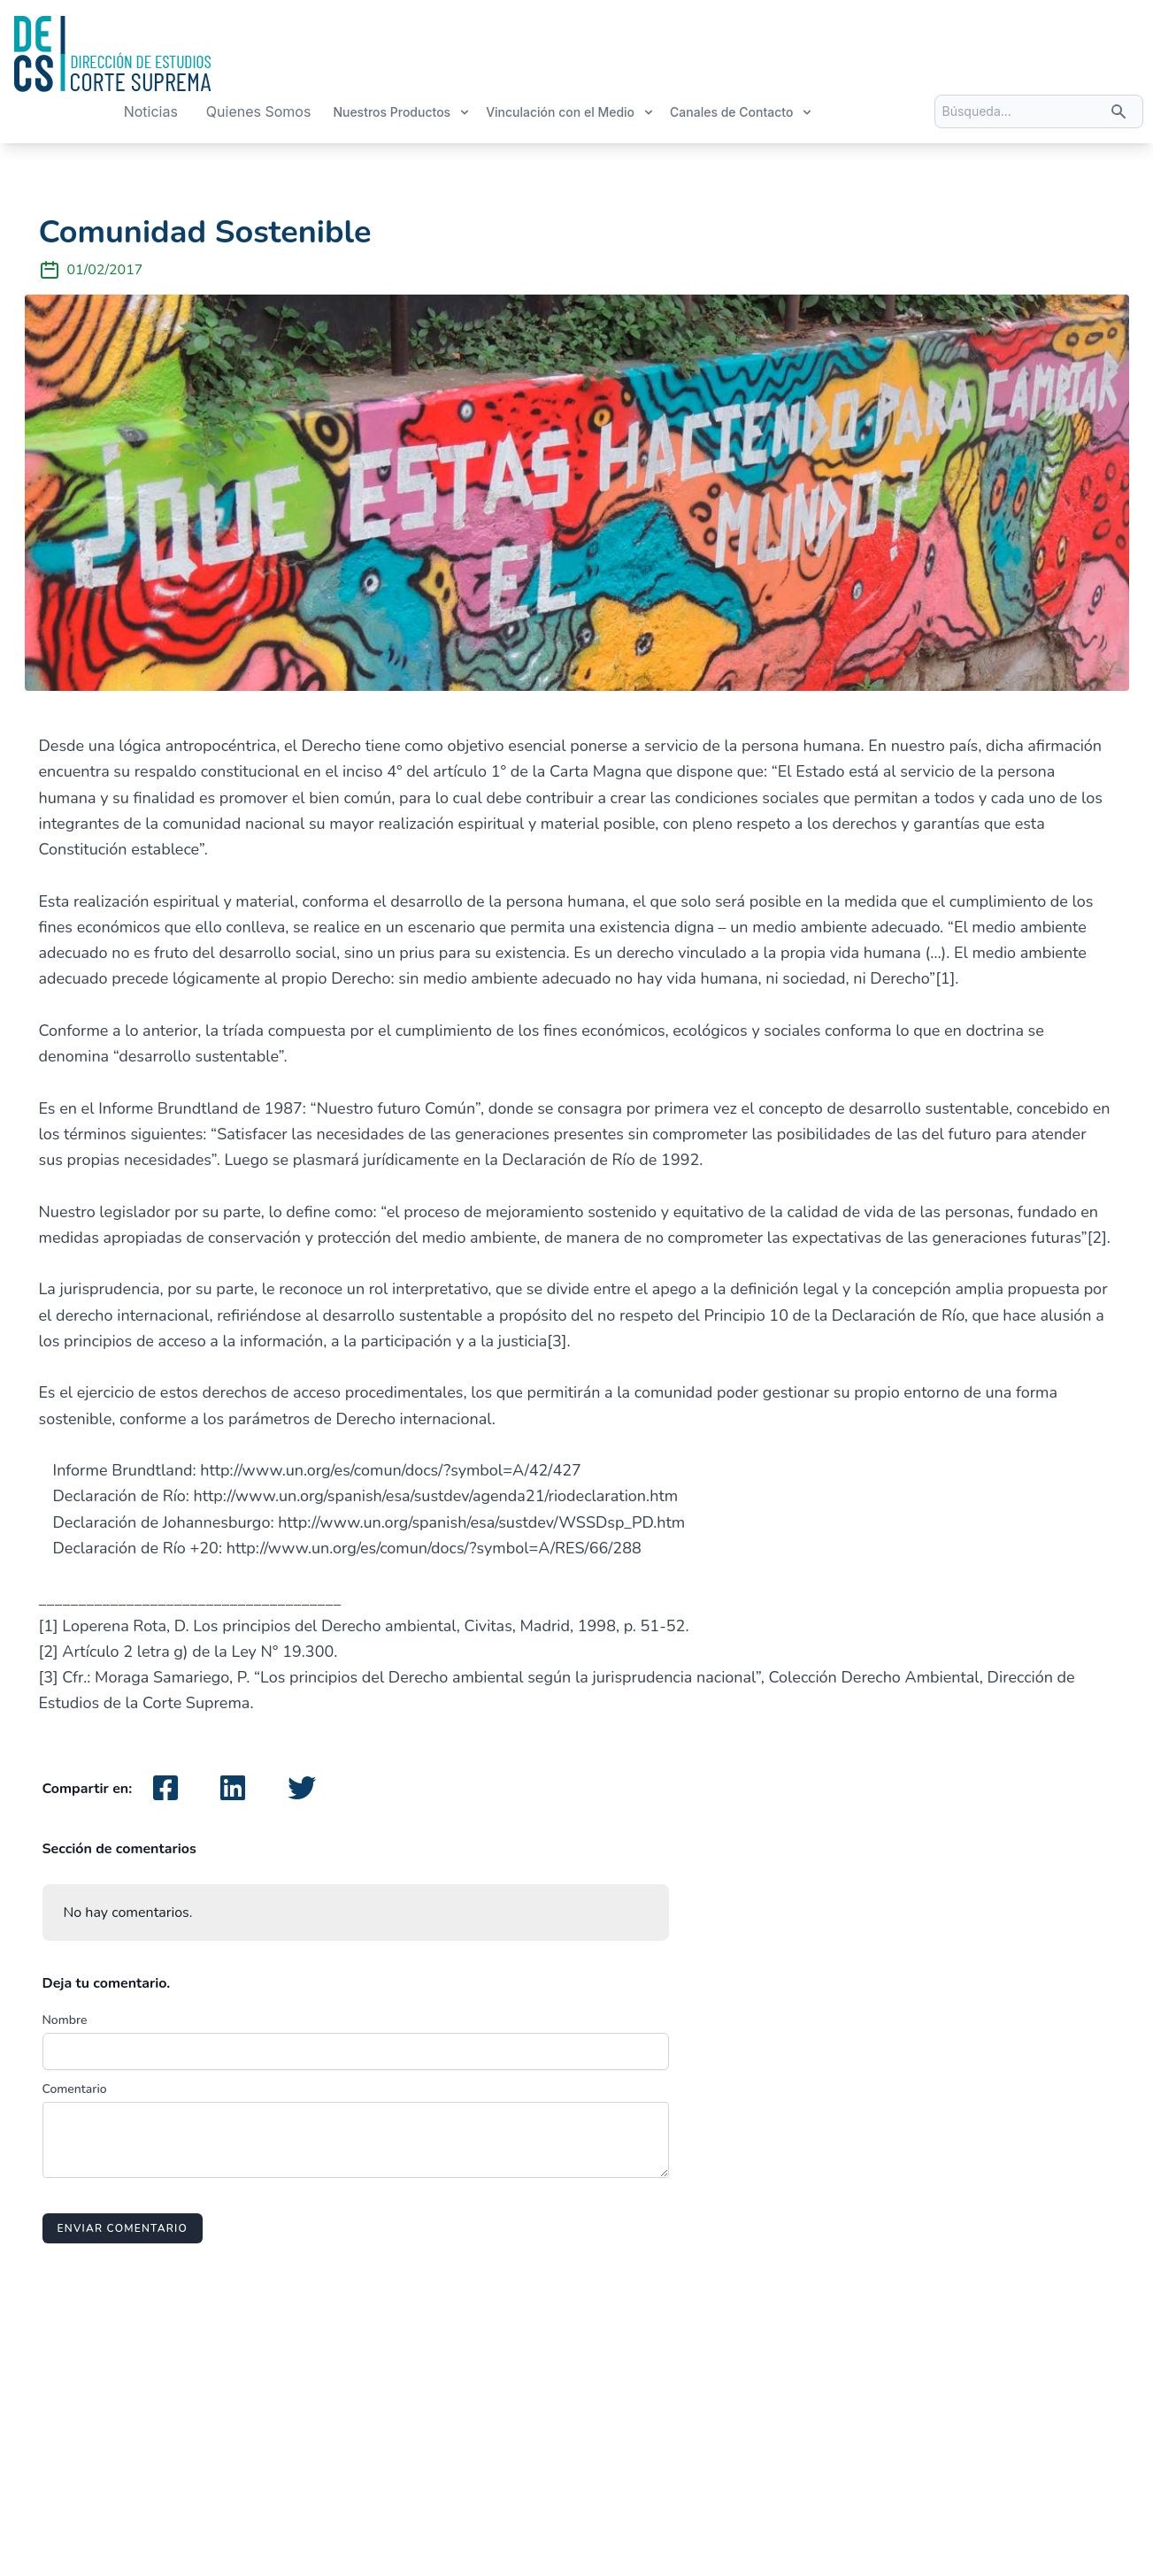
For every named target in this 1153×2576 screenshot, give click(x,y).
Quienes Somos (258, 111)
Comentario (74, 2089)
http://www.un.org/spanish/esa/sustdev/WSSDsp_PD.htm (481, 1522)
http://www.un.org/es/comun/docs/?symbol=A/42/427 (390, 1470)
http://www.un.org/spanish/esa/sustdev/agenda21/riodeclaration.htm (436, 1495)
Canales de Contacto (741, 111)
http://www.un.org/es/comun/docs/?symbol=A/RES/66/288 (434, 1548)
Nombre (65, 2020)
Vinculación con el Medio (570, 111)
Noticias (151, 111)
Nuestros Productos (402, 111)
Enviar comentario (123, 2228)
